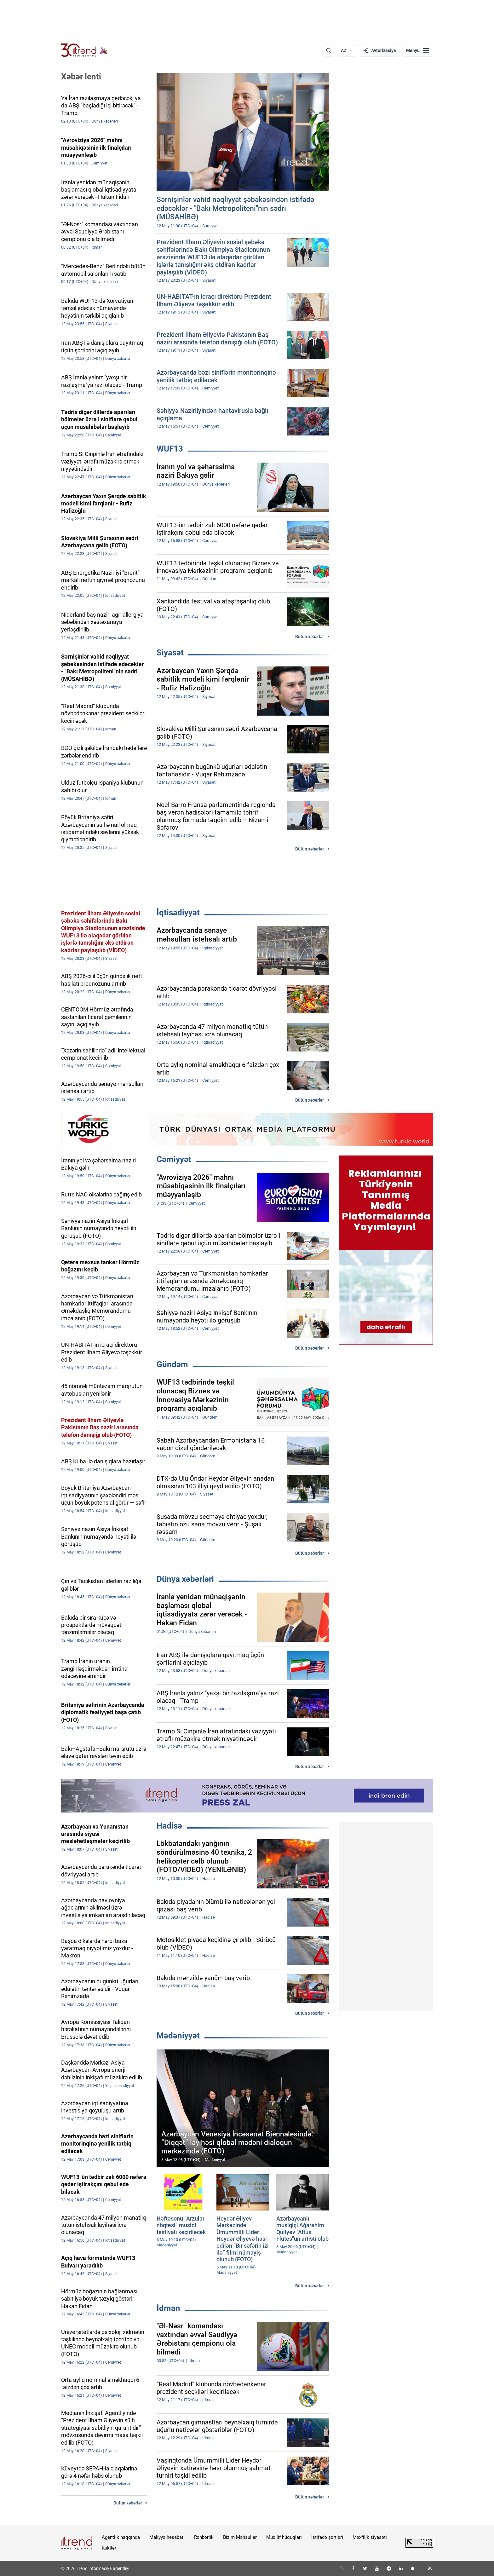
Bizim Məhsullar (240, 2537)
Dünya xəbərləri (185, 1579)
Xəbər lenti (81, 76)
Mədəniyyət (178, 2035)
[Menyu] (417, 50)
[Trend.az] (84, 50)
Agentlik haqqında (121, 2537)
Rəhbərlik (204, 2537)
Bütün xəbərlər (309, 636)
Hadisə (169, 1825)
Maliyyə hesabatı (167, 2537)
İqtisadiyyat (178, 912)
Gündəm (172, 1364)
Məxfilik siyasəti (370, 2537)
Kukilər (109, 2548)
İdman (168, 2308)
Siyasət (170, 652)
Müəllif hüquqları (284, 2537)
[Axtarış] (328, 50)
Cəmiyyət (174, 1159)
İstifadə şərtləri (327, 2537)
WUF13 (170, 448)
